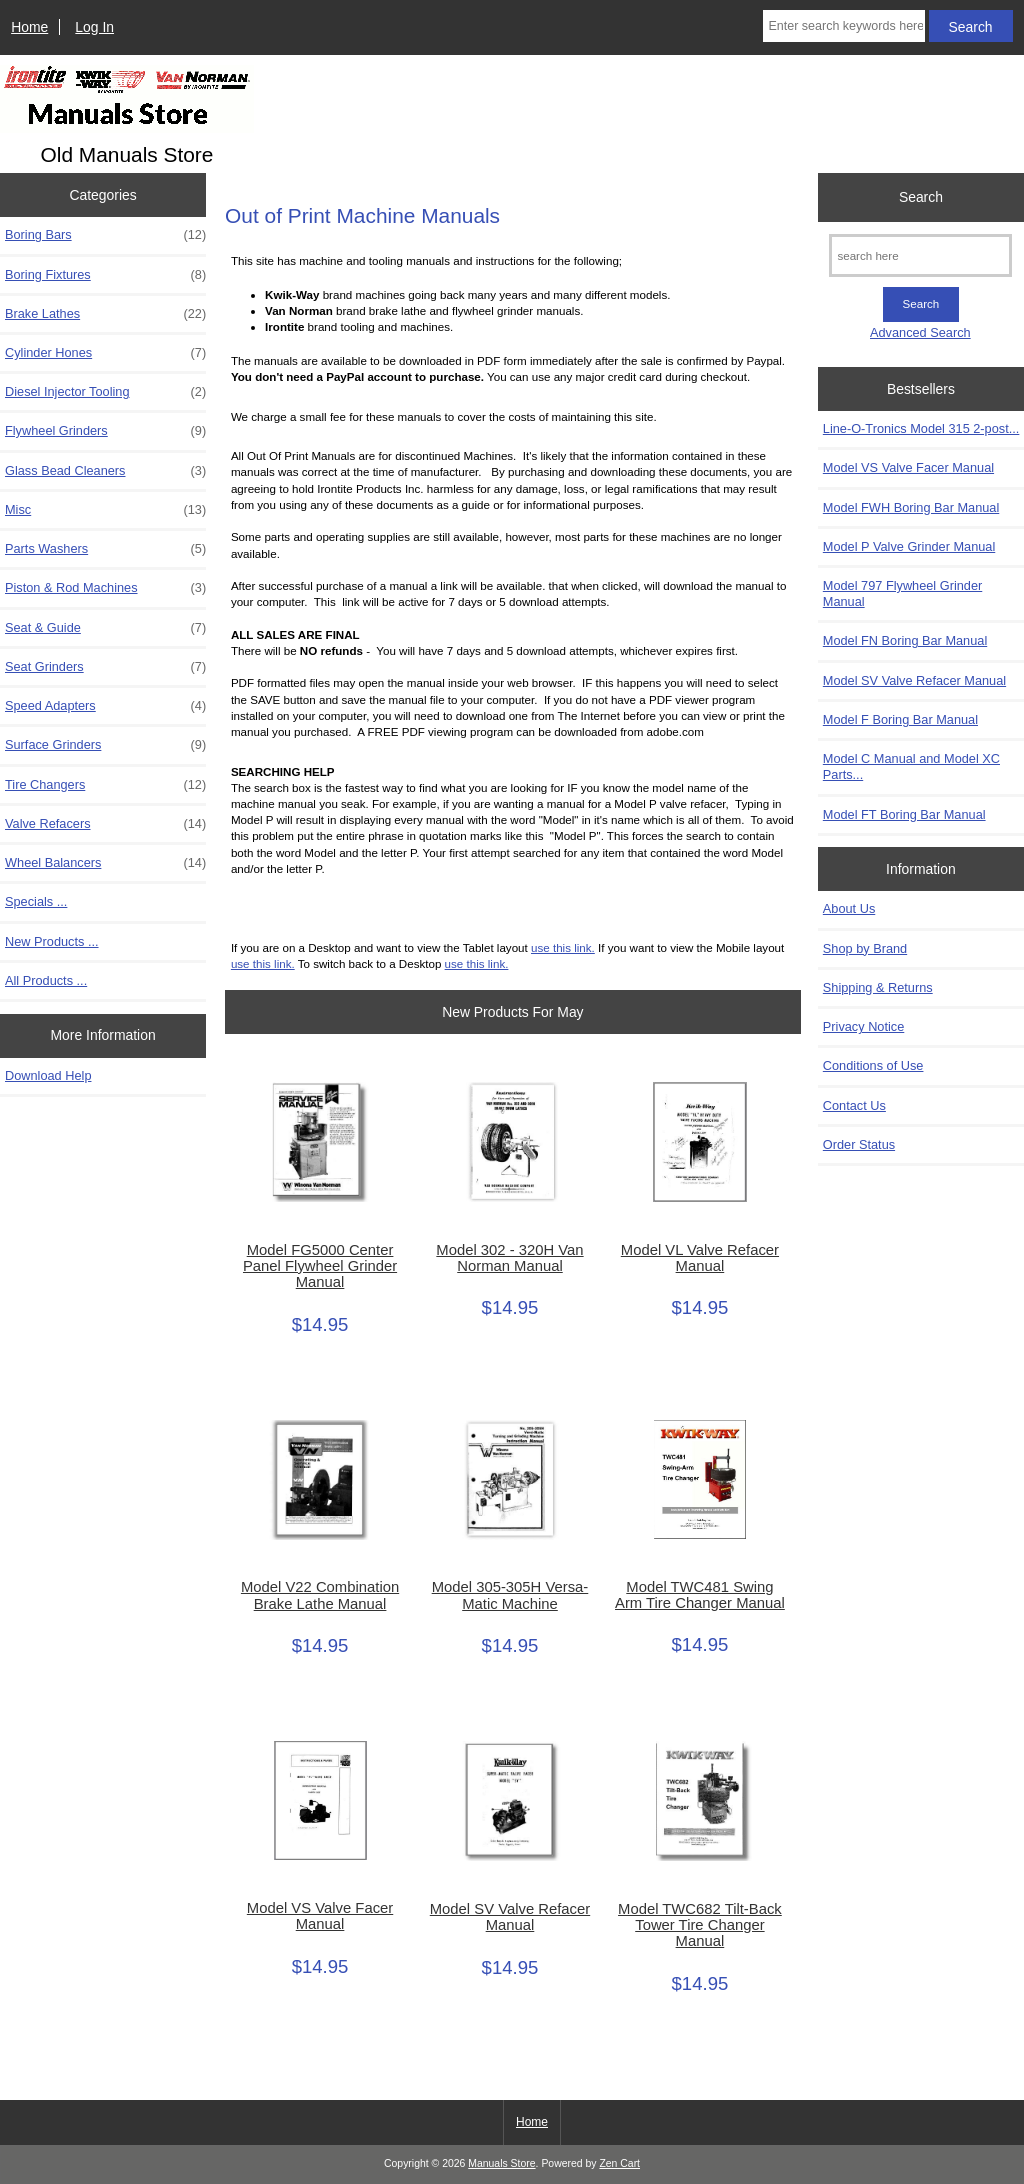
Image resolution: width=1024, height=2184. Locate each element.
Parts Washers (105, 549)
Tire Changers (105, 785)
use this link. (563, 947)
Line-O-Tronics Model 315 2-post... (921, 428)
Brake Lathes (105, 314)
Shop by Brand (865, 948)
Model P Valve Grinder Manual (909, 546)
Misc (105, 510)
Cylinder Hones (105, 353)
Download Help (48, 1075)
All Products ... (46, 980)
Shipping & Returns (878, 987)
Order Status (859, 1144)
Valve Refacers (105, 824)
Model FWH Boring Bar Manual (911, 507)
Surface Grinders (105, 745)
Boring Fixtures (105, 275)
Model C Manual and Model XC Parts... (911, 766)
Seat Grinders (105, 667)
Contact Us (854, 1105)
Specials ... (36, 901)
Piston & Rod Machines (105, 588)
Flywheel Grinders (105, 431)
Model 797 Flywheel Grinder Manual (902, 593)
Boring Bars (105, 235)
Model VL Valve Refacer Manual (700, 1258)
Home (29, 27)
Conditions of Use (873, 1065)
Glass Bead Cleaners (105, 471)
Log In (94, 27)
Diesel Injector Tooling (105, 392)
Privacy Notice (863, 1026)
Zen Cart (619, 2163)
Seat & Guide (105, 628)
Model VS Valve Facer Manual (320, 1916)
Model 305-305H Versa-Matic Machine (510, 1595)
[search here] (920, 255)
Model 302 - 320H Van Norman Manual (509, 1258)
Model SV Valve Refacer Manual (510, 1917)
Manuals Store (501, 2163)
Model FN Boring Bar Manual (905, 640)
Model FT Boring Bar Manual (904, 814)
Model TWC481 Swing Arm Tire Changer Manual (700, 1595)
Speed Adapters (105, 706)
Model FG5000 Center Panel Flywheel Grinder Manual (320, 1266)
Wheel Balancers (105, 863)
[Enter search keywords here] (843, 26)
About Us (849, 908)
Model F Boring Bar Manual (900, 719)
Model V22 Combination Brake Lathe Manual (320, 1595)
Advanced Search (920, 332)
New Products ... (52, 941)
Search (921, 197)
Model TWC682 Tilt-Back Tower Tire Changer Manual (700, 1925)
